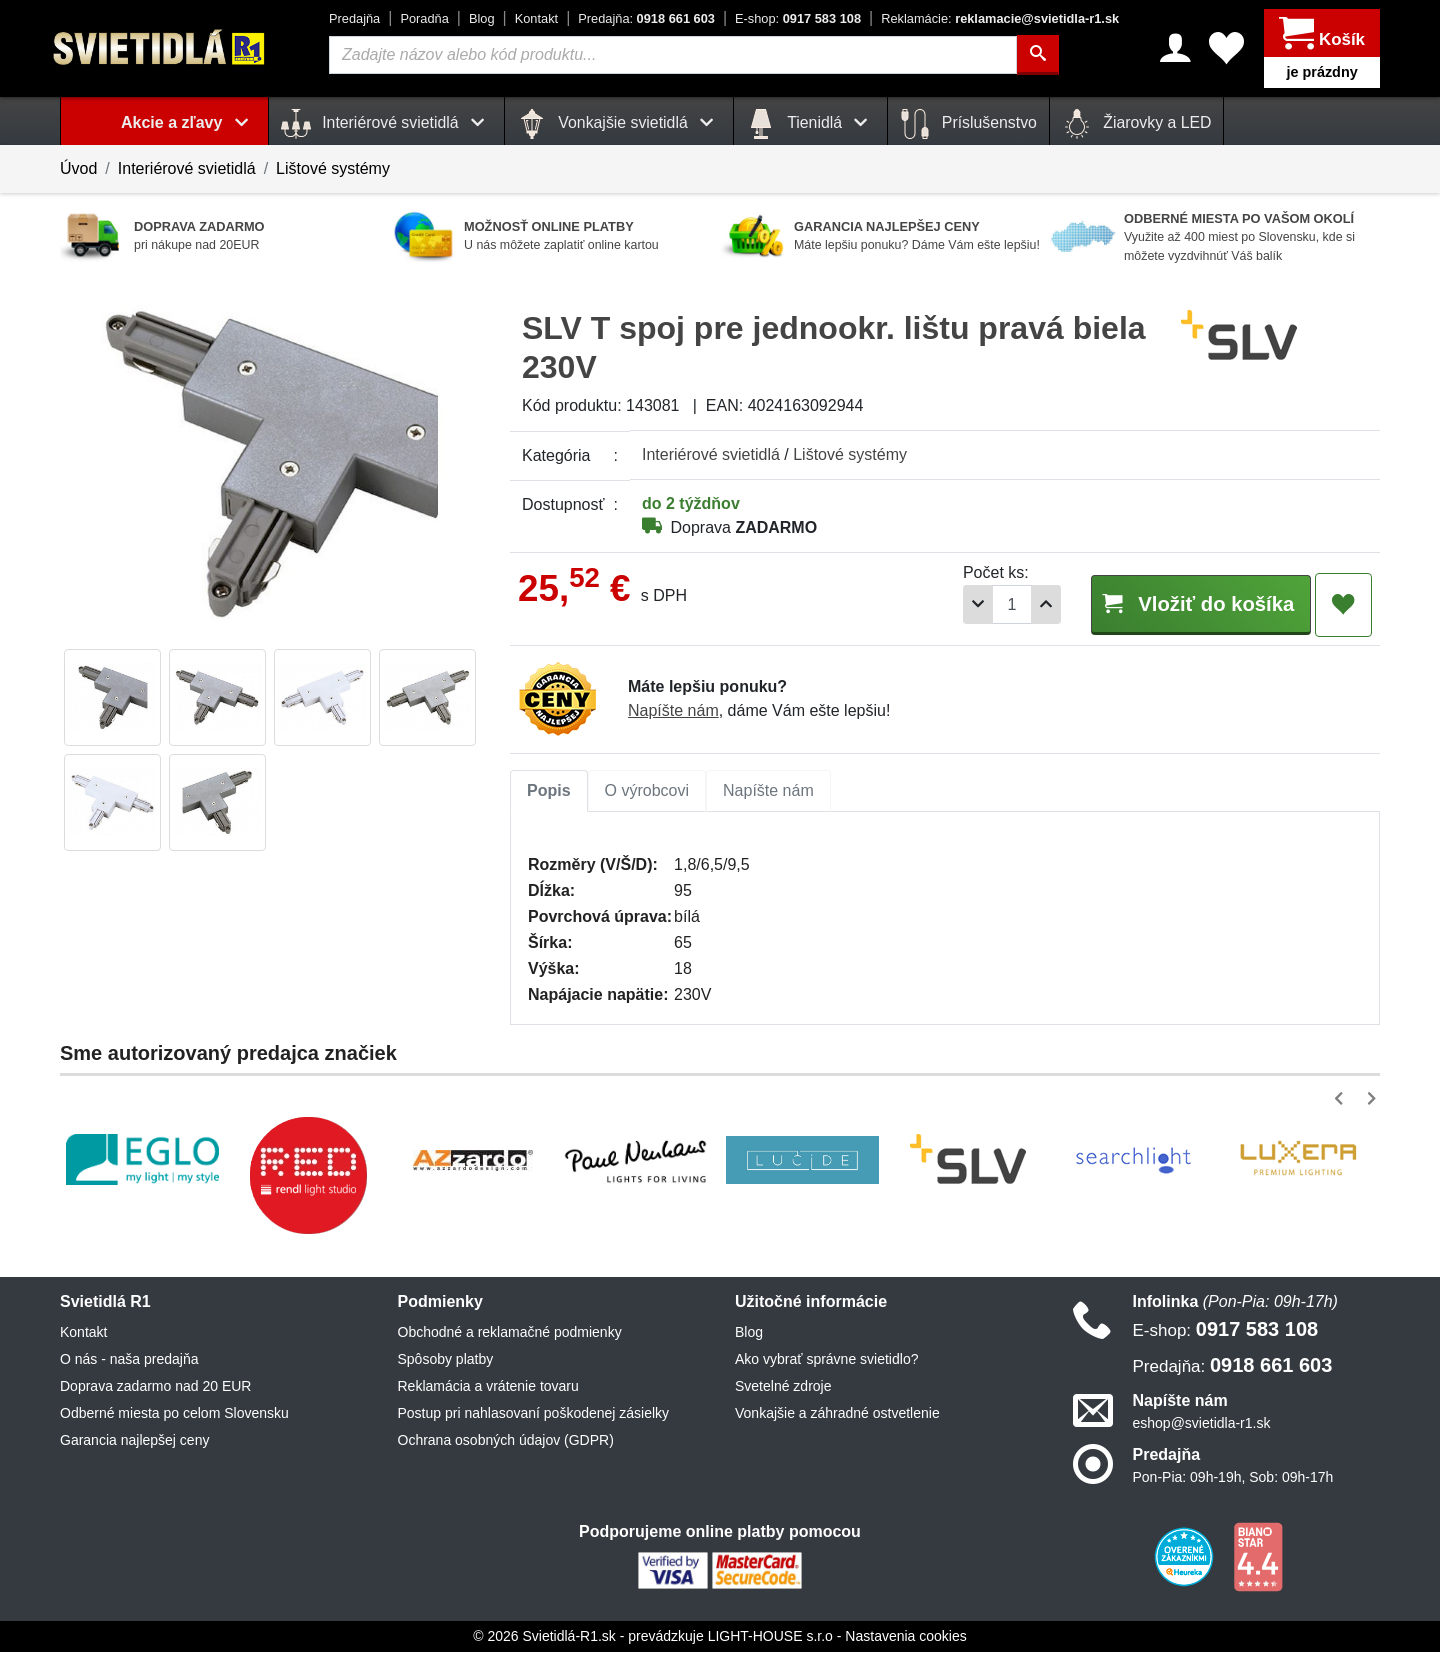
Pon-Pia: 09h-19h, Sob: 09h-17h (1233, 1478)
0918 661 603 (646, 18)
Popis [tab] (549, 791)
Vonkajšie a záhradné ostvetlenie (837, 1414)
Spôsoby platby (446, 1360)
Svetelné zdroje (783, 1387)
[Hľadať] (1038, 55)
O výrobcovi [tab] (647, 791)
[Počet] (987, 604)
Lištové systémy (333, 168)
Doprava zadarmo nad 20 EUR (155, 1387)
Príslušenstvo (968, 124)
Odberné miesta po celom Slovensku (174, 1414)
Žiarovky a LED (1137, 124)
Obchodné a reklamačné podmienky (510, 1333)
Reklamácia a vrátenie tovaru (488, 1387)
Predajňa (354, 18)
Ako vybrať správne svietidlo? (826, 1360)
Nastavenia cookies (905, 1637)
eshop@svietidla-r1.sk (1202, 1424)
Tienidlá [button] (810, 124)
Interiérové (711, 454)
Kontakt (536, 18)
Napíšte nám (673, 711)
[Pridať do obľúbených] (1343, 605)
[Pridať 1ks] (1021, 604)
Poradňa (424, 18)
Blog (482, 18)
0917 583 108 (798, 18)
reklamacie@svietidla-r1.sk (1000, 18)
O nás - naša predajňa (129, 1360)
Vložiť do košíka (1188, 603)
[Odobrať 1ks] (953, 604)
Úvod (78, 168)
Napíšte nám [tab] (768, 791)
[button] (1342, 1099)
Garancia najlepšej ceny (134, 1441)
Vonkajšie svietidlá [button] (619, 124)
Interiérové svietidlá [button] (386, 124)
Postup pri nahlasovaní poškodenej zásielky (534, 1414)
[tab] (549, 792)
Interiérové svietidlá (187, 168)
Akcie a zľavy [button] (188, 122)
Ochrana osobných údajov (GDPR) (506, 1441)
